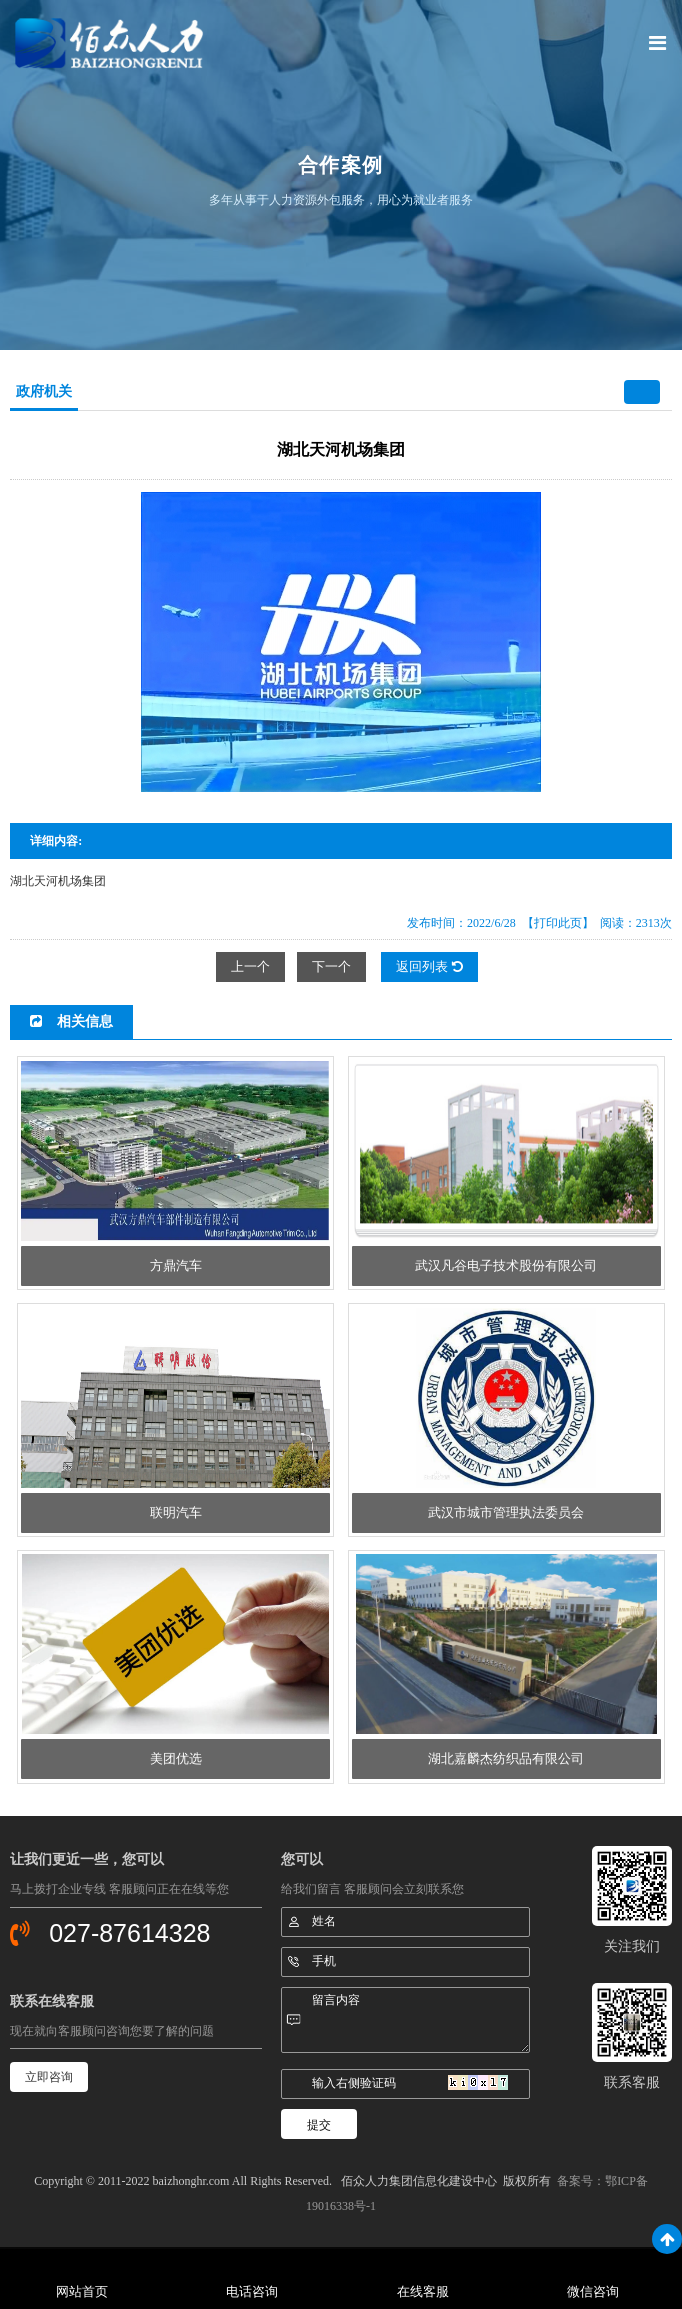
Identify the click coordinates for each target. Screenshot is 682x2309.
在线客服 (423, 2291)
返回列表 (429, 966)
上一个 (250, 966)
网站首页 (82, 2291)
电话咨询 (252, 2291)
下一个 (331, 966)
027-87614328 (129, 1933)
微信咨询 (593, 2291)
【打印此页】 (558, 923)
